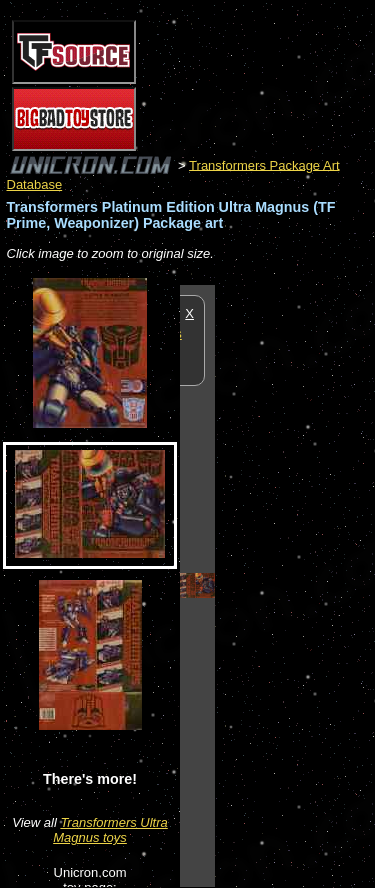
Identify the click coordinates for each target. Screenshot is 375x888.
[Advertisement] (295, 585)
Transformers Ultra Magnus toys (110, 830)
